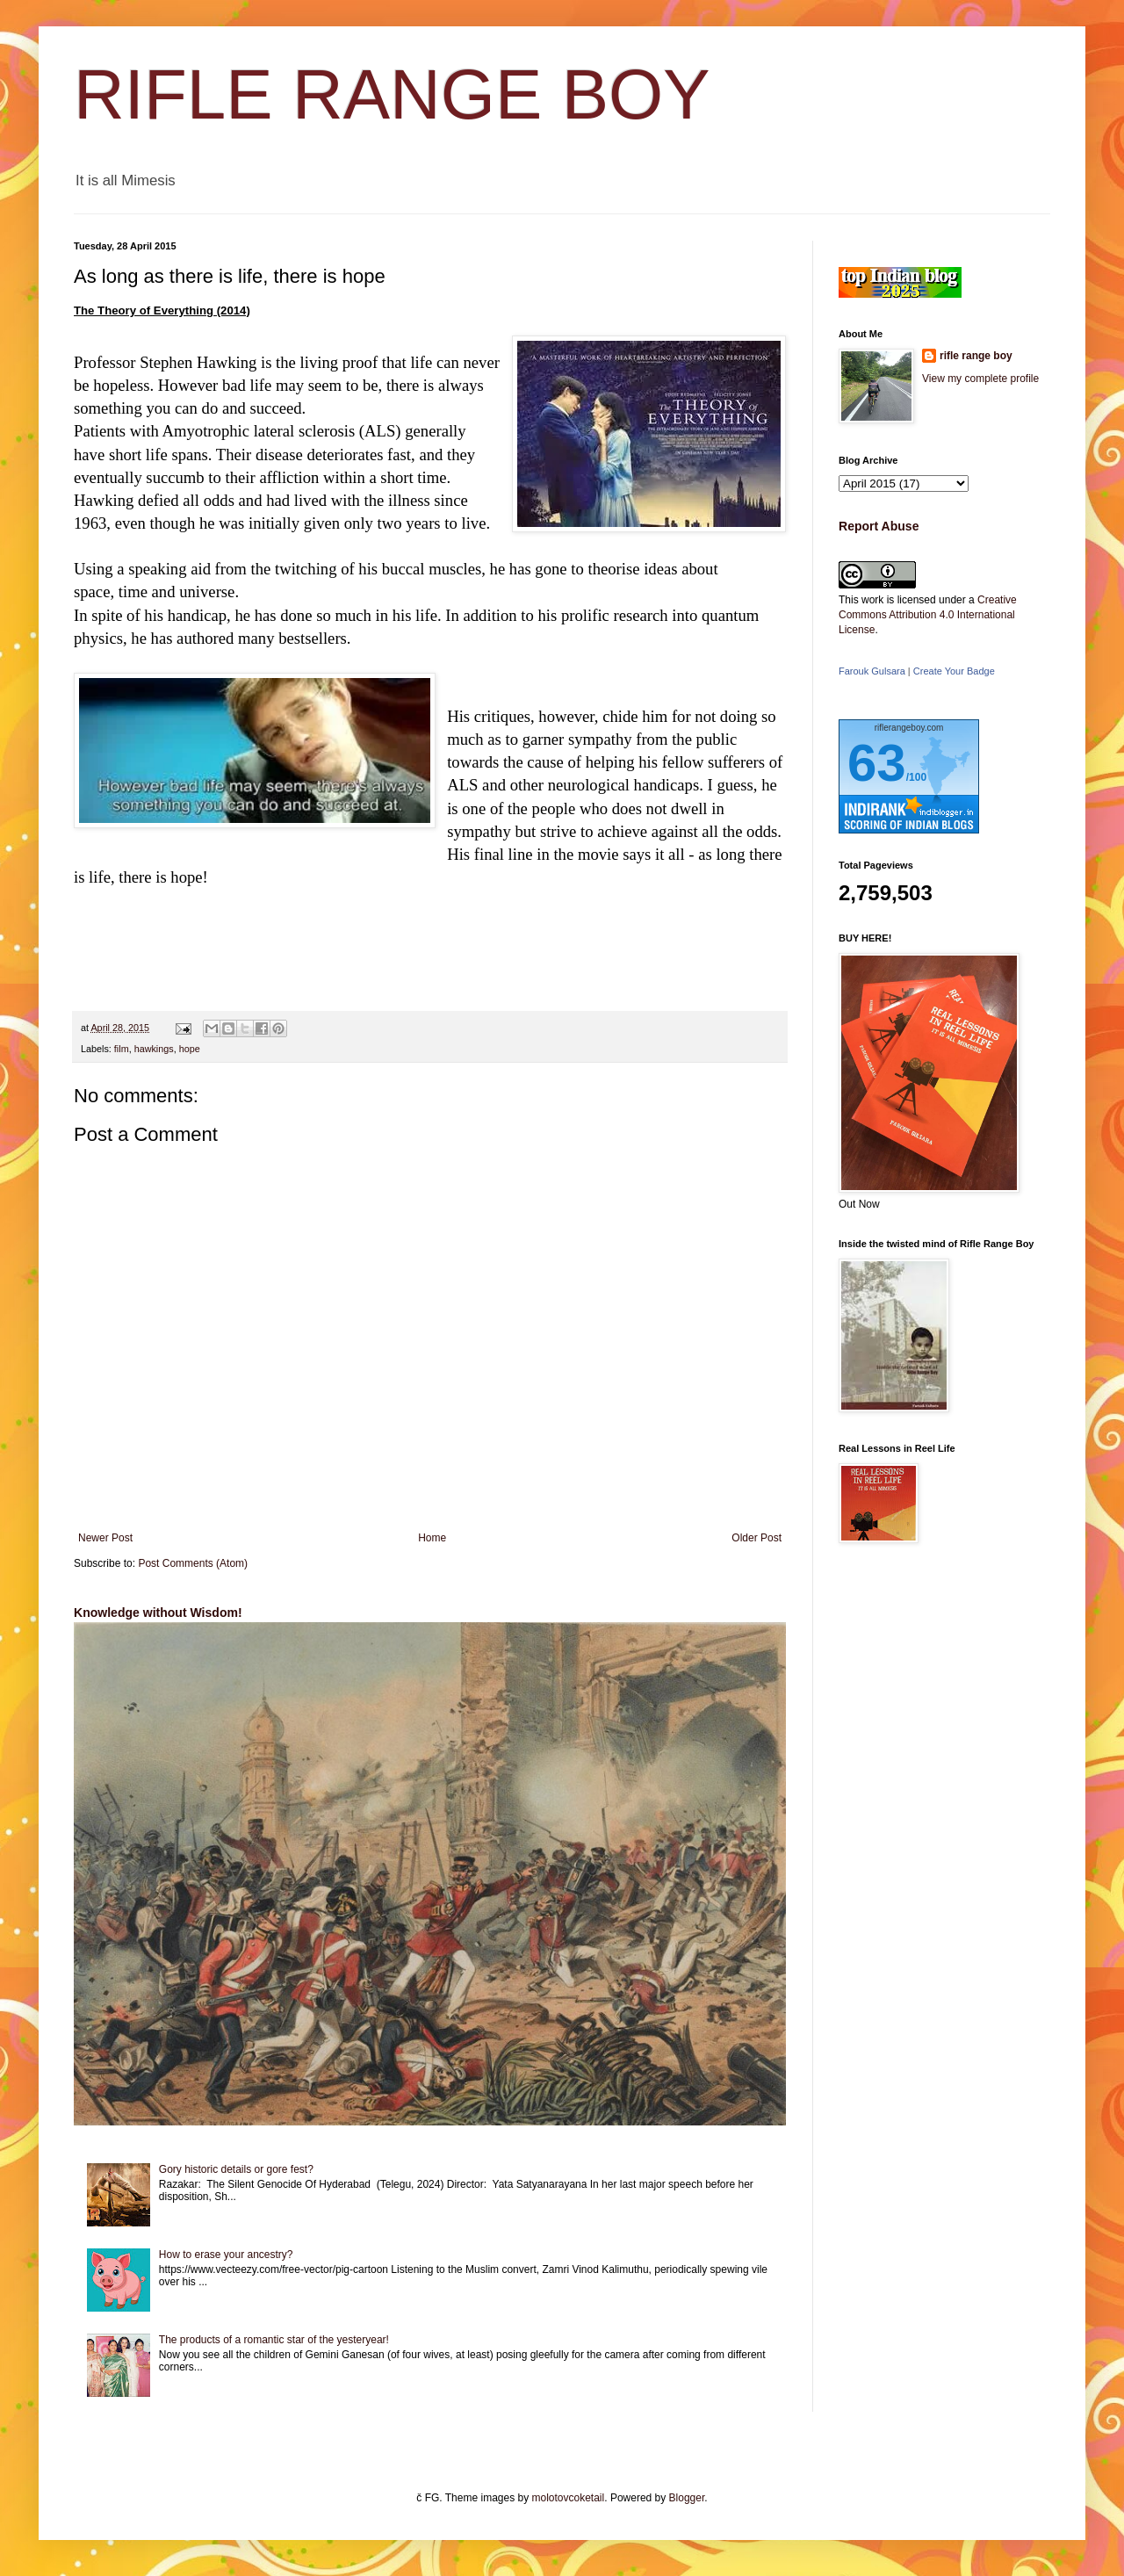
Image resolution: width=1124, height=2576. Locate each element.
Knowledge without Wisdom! (158, 1612)
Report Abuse (879, 526)
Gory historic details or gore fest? (236, 2169)
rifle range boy (976, 356)
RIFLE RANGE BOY (392, 94)
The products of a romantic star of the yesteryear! (274, 2340)
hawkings (154, 1048)
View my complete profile (980, 378)
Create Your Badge (954, 671)
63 (876, 762)
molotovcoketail (568, 2498)
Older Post (756, 1538)
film (121, 1048)
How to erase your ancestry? (226, 2254)
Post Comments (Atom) (193, 1563)
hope (189, 1048)
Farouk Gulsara (872, 671)
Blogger (687, 2498)
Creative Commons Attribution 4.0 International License (928, 615)
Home (432, 1538)
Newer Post (105, 1538)
